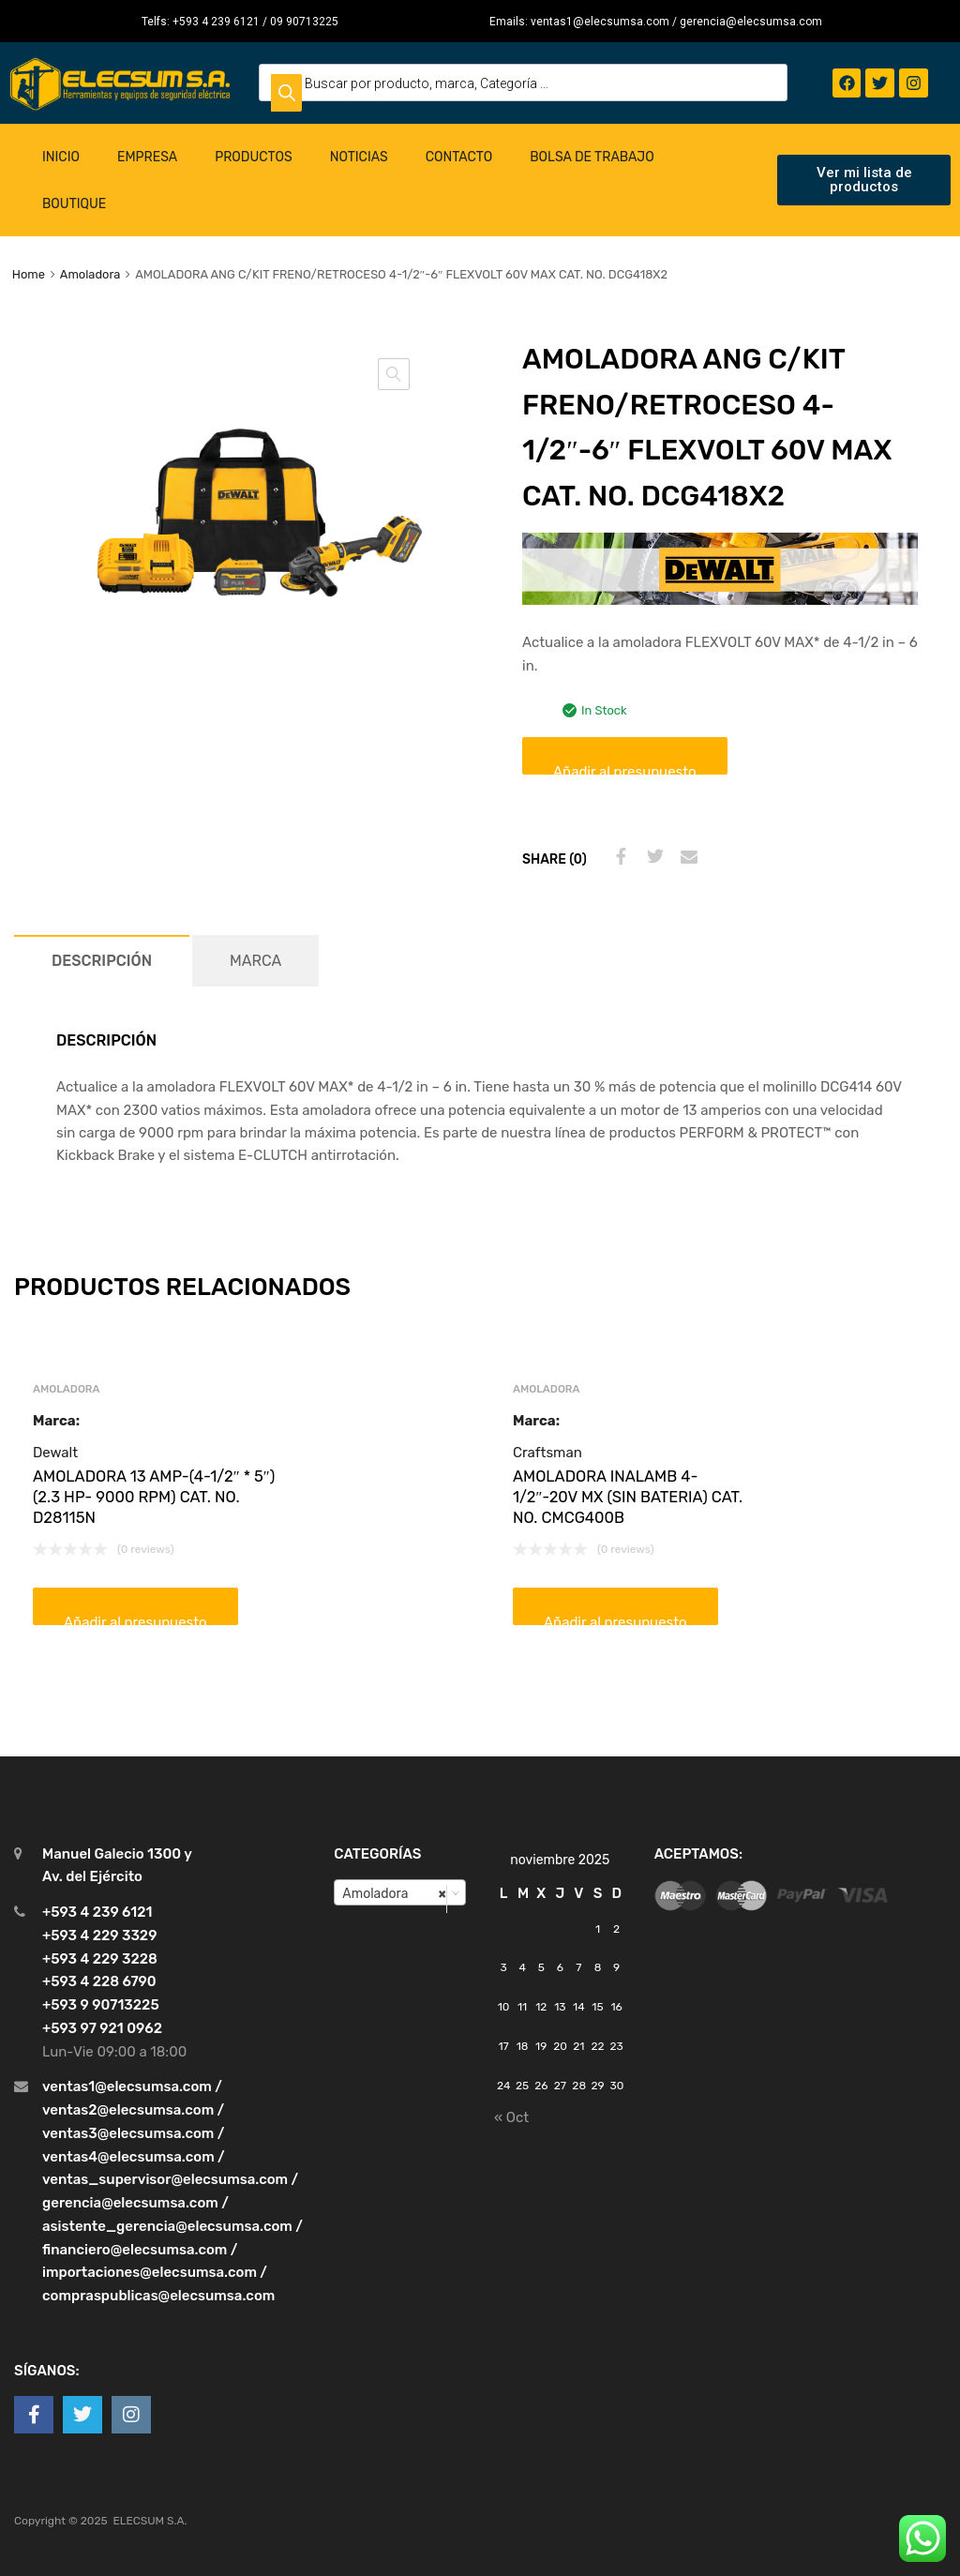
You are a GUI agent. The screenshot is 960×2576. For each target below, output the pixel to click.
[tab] (101, 961)
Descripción (102, 961)
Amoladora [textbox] (394, 1893)
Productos (253, 157)
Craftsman (547, 1452)
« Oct (511, 2117)
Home (28, 274)
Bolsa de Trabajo (591, 157)
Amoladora (90, 274)
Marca (255, 961)
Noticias (359, 157)
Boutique (74, 204)
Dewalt (55, 1452)
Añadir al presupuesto (625, 769)
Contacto (459, 157)
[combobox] (400, 1892)
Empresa (147, 157)
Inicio (61, 157)
